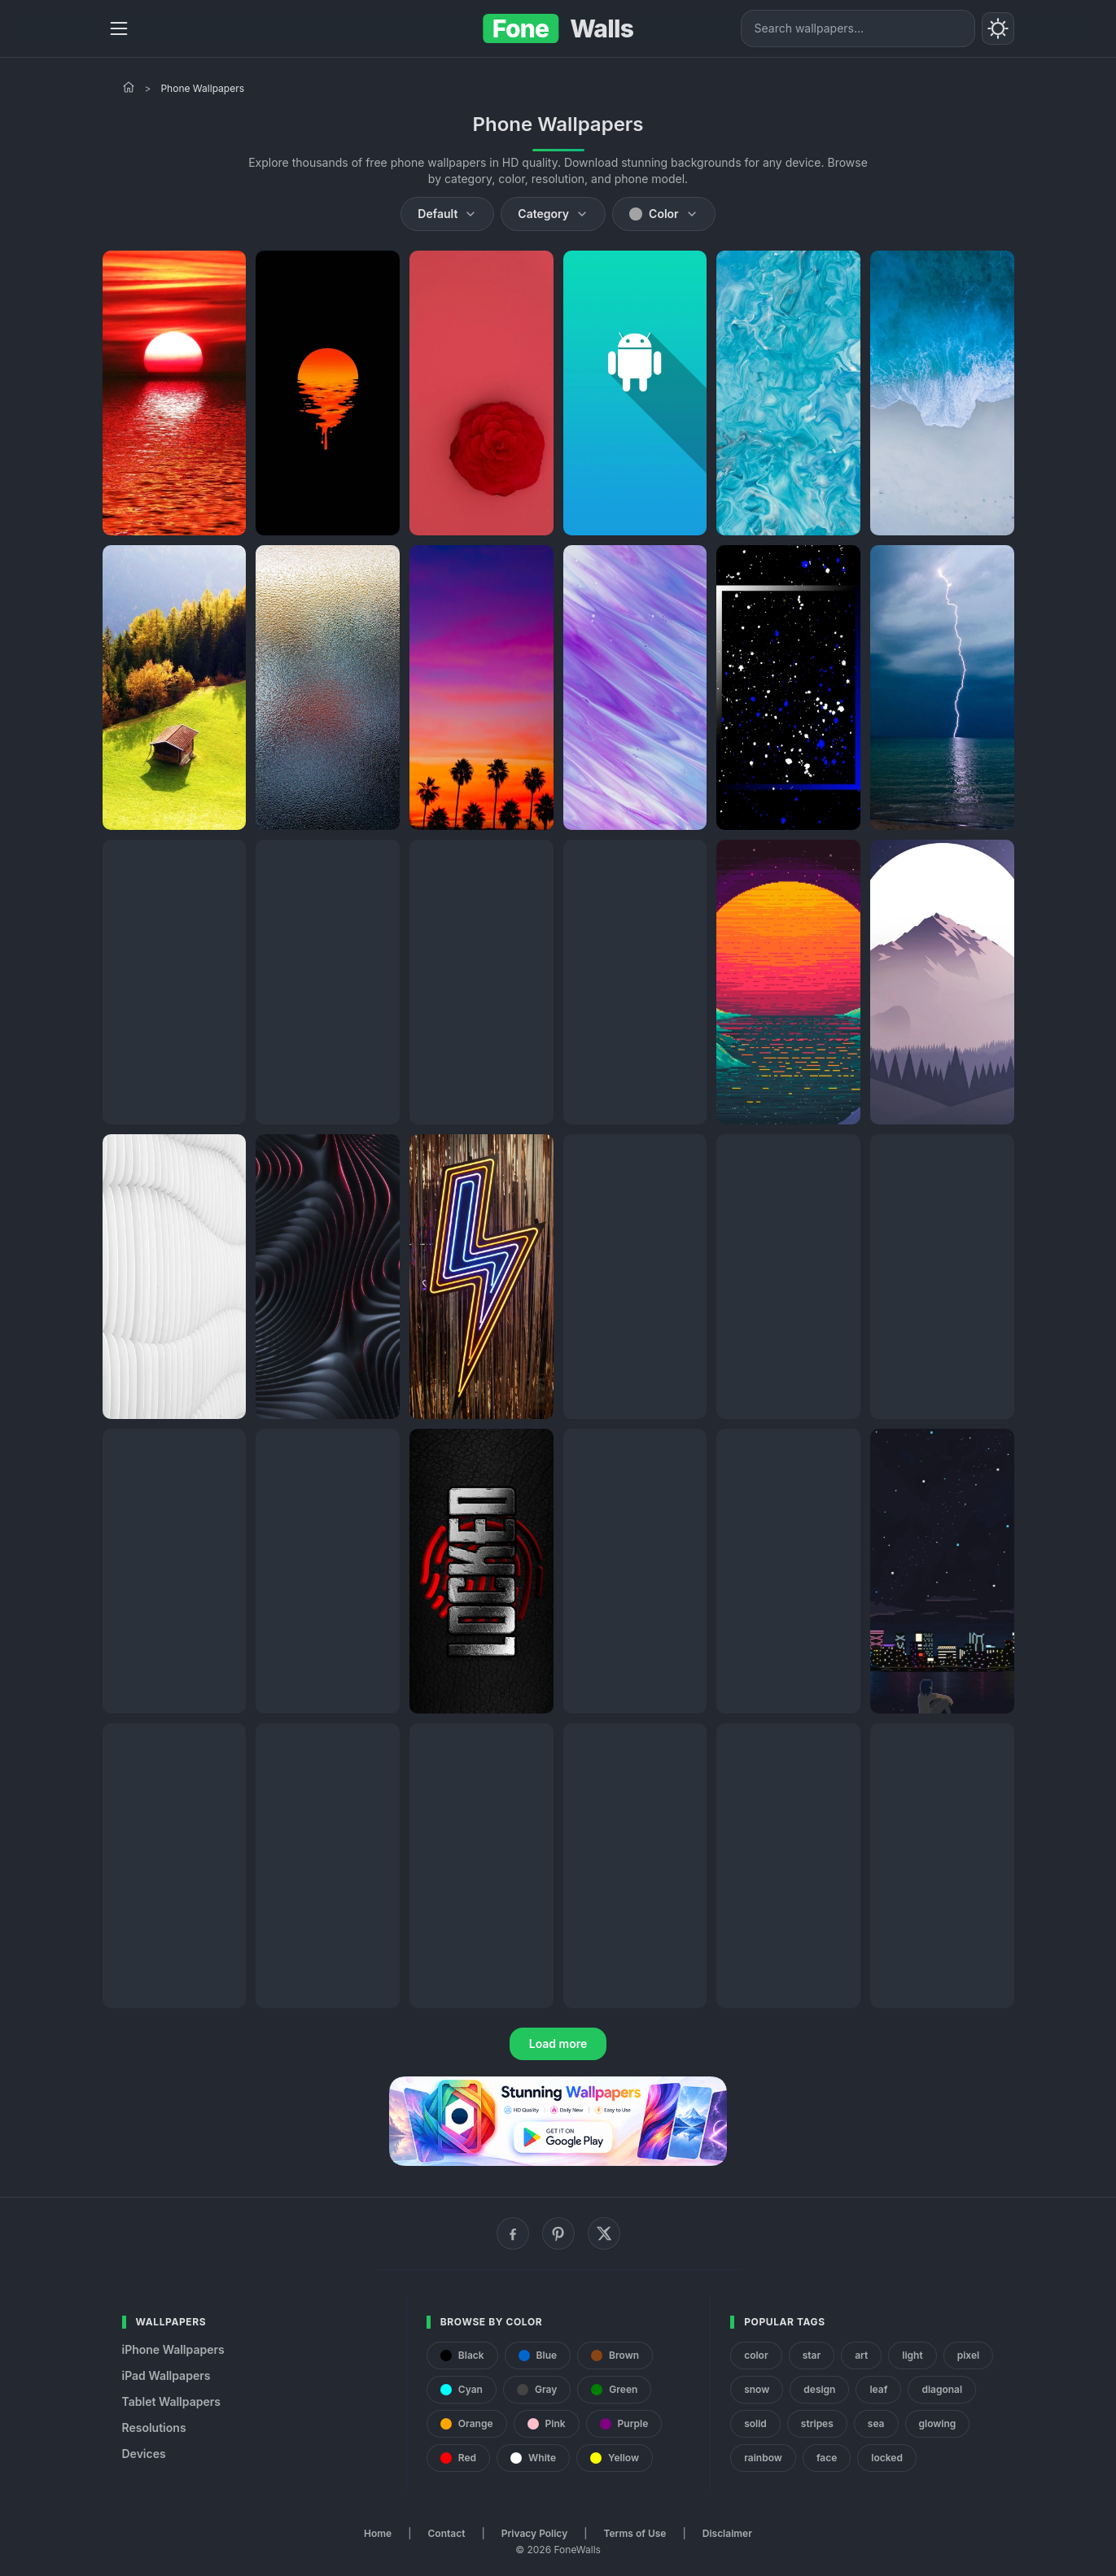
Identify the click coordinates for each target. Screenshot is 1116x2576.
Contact (447, 2533)
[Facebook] (513, 2233)
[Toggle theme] (998, 28)
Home (378, 2533)
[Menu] (119, 28)
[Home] (128, 87)
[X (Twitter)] (604, 2233)
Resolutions (154, 2427)
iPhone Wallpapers (173, 2349)
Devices (144, 2453)
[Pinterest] (558, 2233)
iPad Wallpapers (166, 2375)
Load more (558, 2043)
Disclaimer (727, 2533)
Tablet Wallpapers (171, 2401)
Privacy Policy (534, 2533)
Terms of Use (635, 2533)
